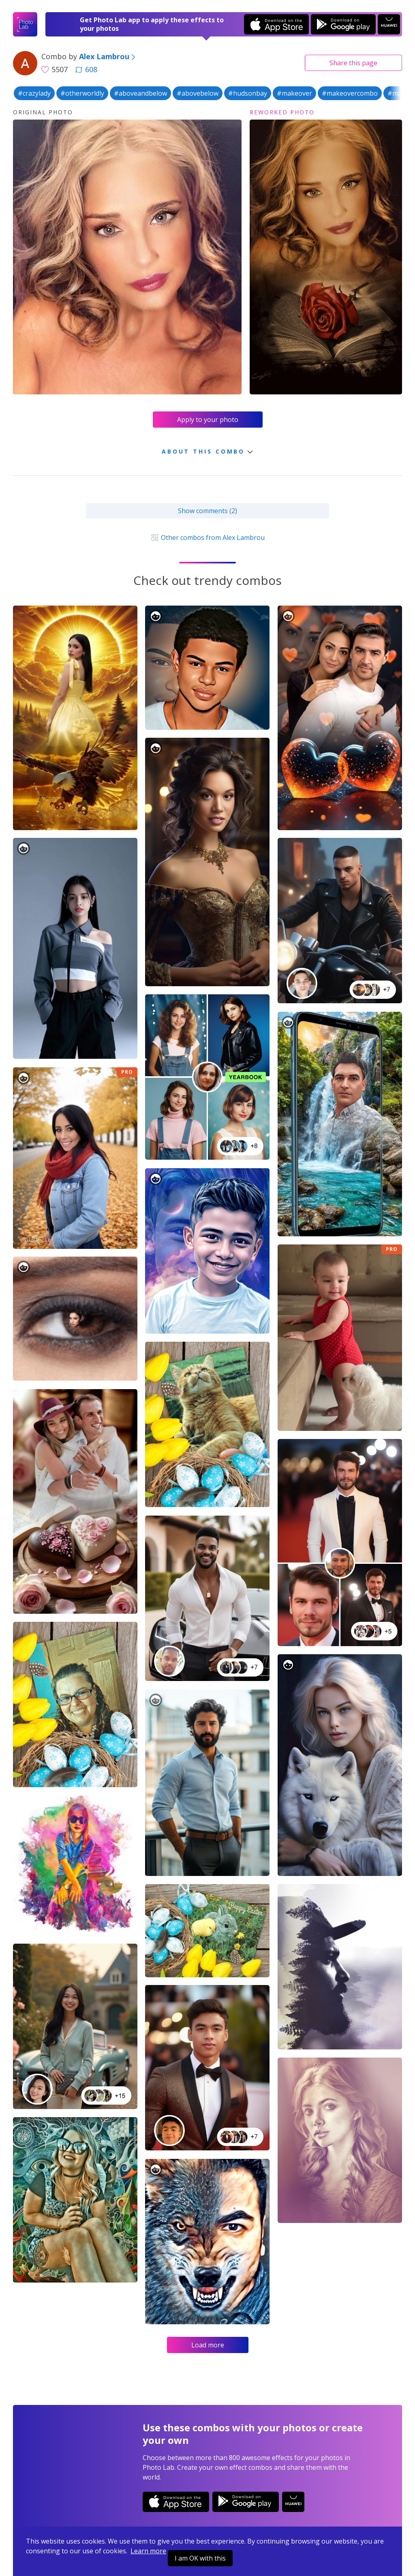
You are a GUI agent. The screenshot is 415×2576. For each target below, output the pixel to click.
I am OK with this (200, 2558)
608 (86, 69)
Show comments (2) (207, 510)
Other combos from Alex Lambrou (207, 537)
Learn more (148, 2550)
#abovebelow (197, 93)
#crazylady (34, 93)
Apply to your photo (207, 419)
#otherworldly (82, 93)
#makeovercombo (350, 93)
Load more (207, 2344)
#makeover (294, 93)
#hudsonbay (247, 93)
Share (353, 62)
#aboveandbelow (140, 93)
